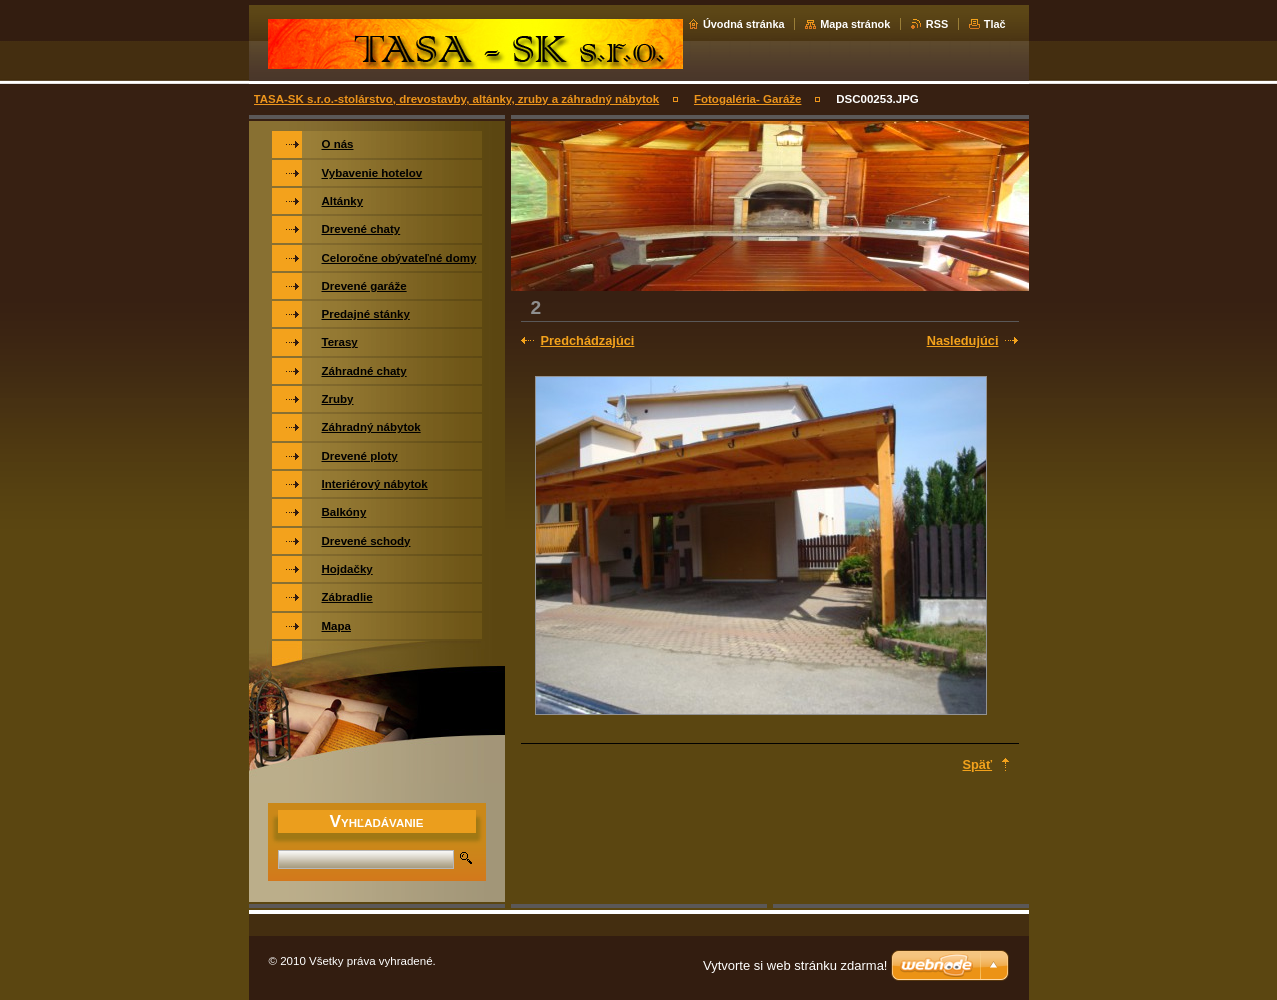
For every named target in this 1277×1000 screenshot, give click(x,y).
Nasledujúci (963, 340)
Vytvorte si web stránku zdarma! (795, 965)
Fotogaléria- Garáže (748, 99)
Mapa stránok (855, 24)
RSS (937, 24)
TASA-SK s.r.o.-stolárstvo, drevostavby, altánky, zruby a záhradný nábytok (457, 99)
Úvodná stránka (744, 24)
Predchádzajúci (588, 340)
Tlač (995, 24)
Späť (978, 764)
